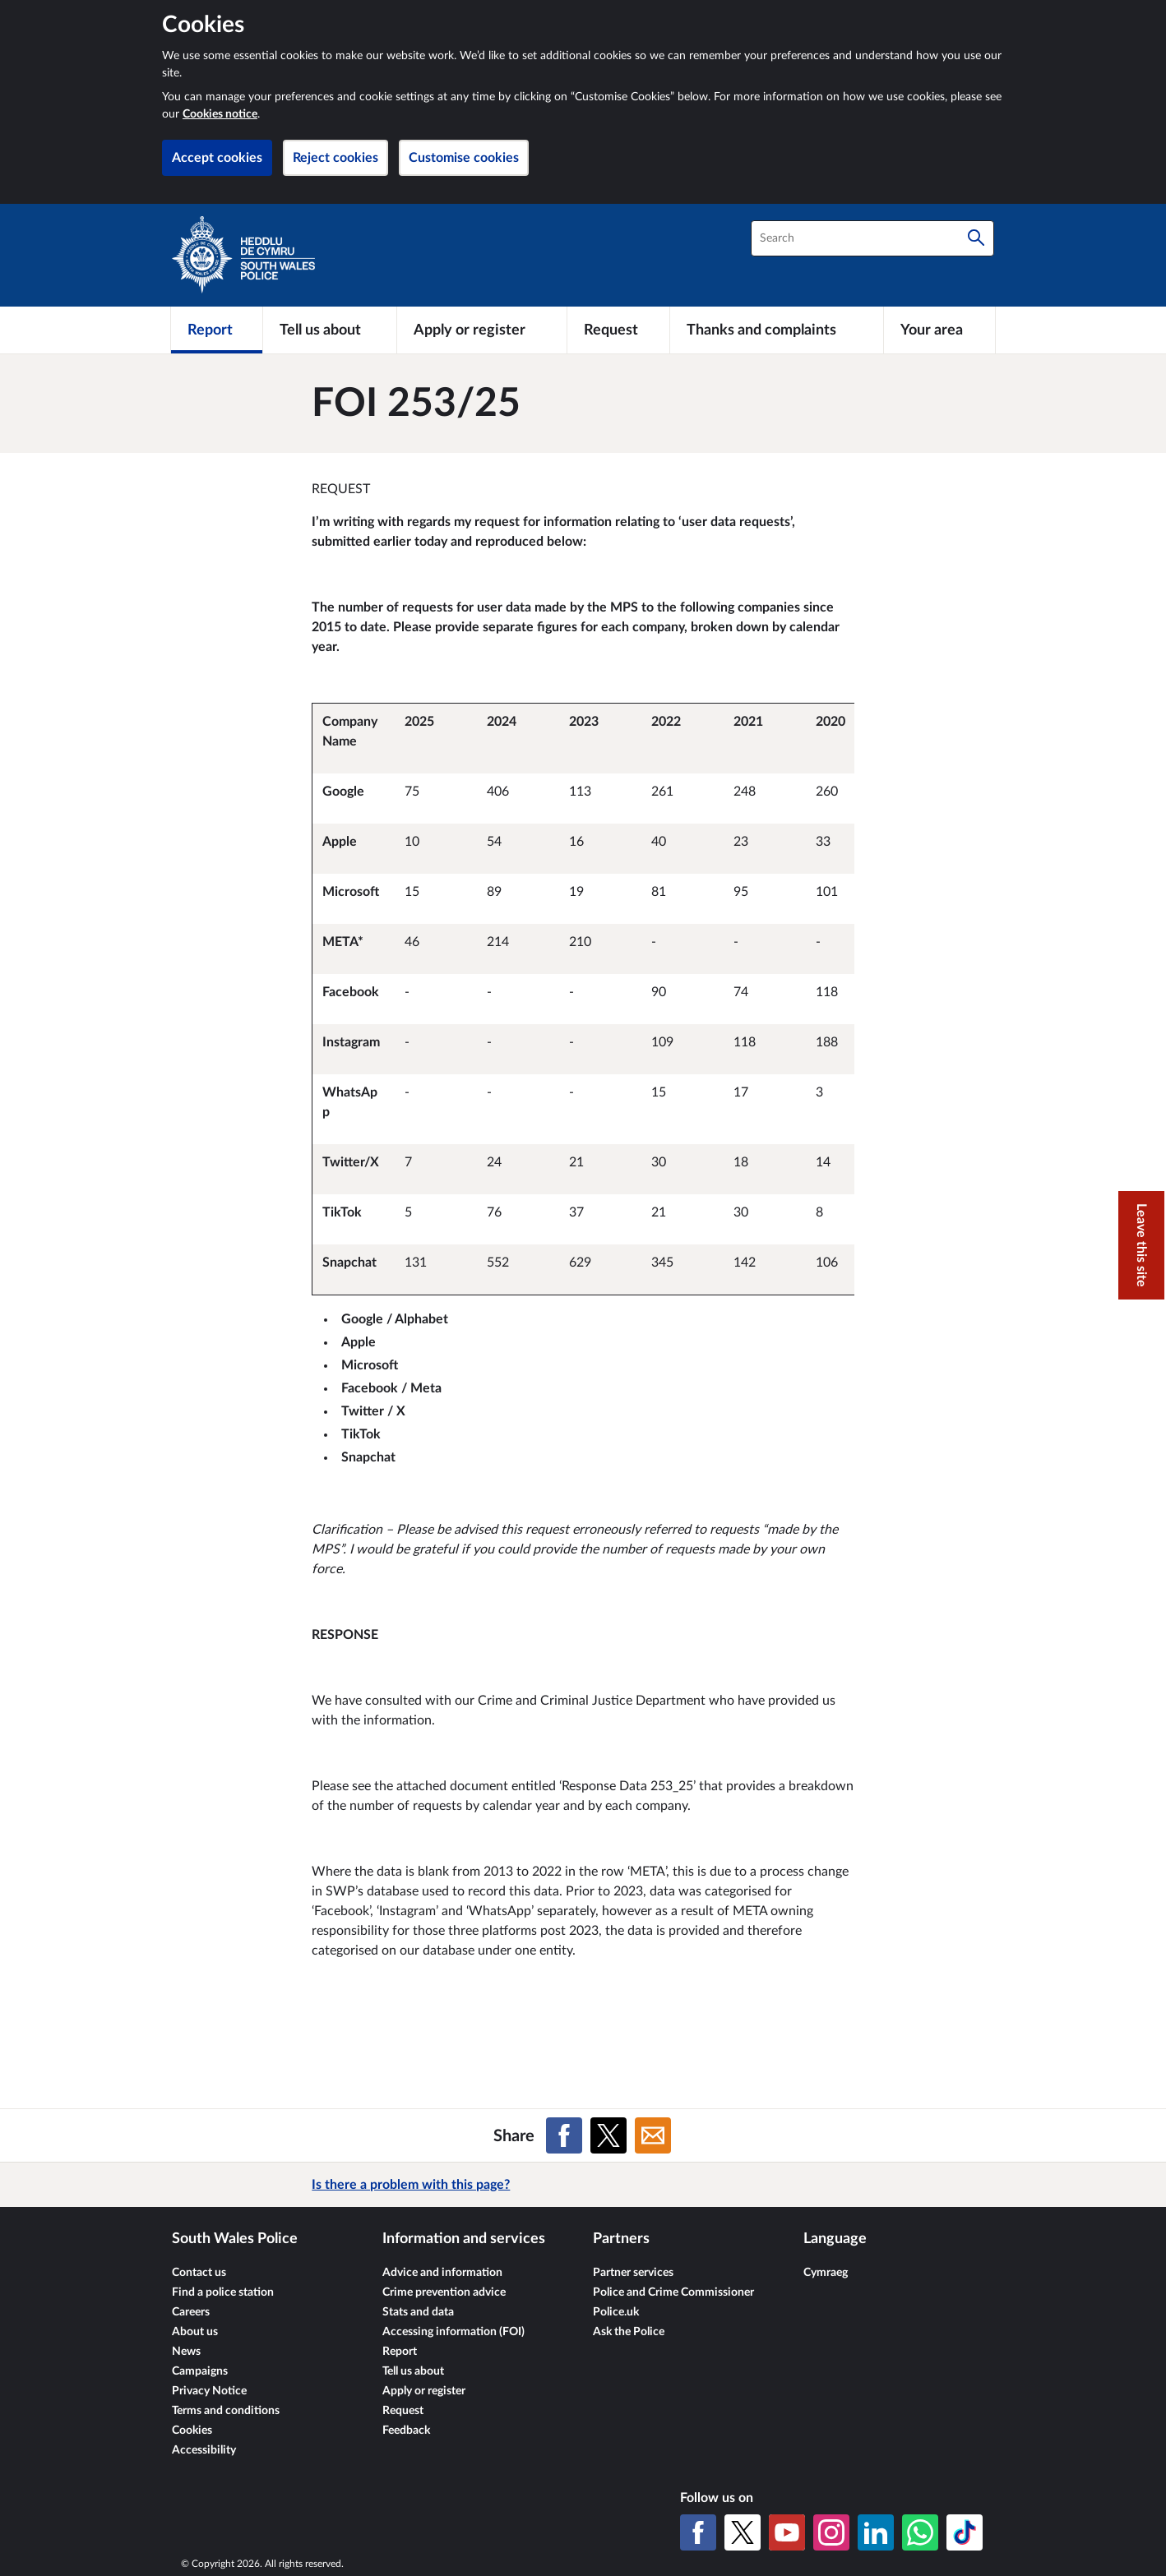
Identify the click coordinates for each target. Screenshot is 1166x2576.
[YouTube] (787, 2532)
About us (195, 2332)
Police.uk (616, 2312)
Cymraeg (825, 2272)
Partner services (633, 2272)
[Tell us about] (329, 330)
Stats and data (418, 2312)
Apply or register (423, 2391)
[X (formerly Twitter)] (742, 2532)
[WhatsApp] (920, 2532)
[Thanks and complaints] (776, 330)
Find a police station (223, 2292)
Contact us (199, 2272)
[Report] (216, 330)
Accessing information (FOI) (453, 2332)
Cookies (192, 2430)
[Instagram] (831, 2532)
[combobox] (872, 238)
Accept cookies (217, 157)
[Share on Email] (653, 2135)
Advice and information (442, 2272)
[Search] (976, 238)
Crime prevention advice (444, 2292)
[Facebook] (698, 2532)
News (186, 2351)
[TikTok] (964, 2532)
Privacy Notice (209, 2391)
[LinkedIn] (876, 2532)
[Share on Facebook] (564, 2135)
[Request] (618, 330)
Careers (191, 2312)
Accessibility (204, 2450)
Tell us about (413, 2371)
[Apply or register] (481, 330)
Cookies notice (220, 114)
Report (399, 2351)
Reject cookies (335, 157)
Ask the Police (628, 2332)
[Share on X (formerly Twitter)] (608, 2135)
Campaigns (200, 2371)
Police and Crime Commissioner (673, 2292)
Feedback (406, 2430)
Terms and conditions (226, 2411)
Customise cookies (464, 157)
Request (402, 2411)
